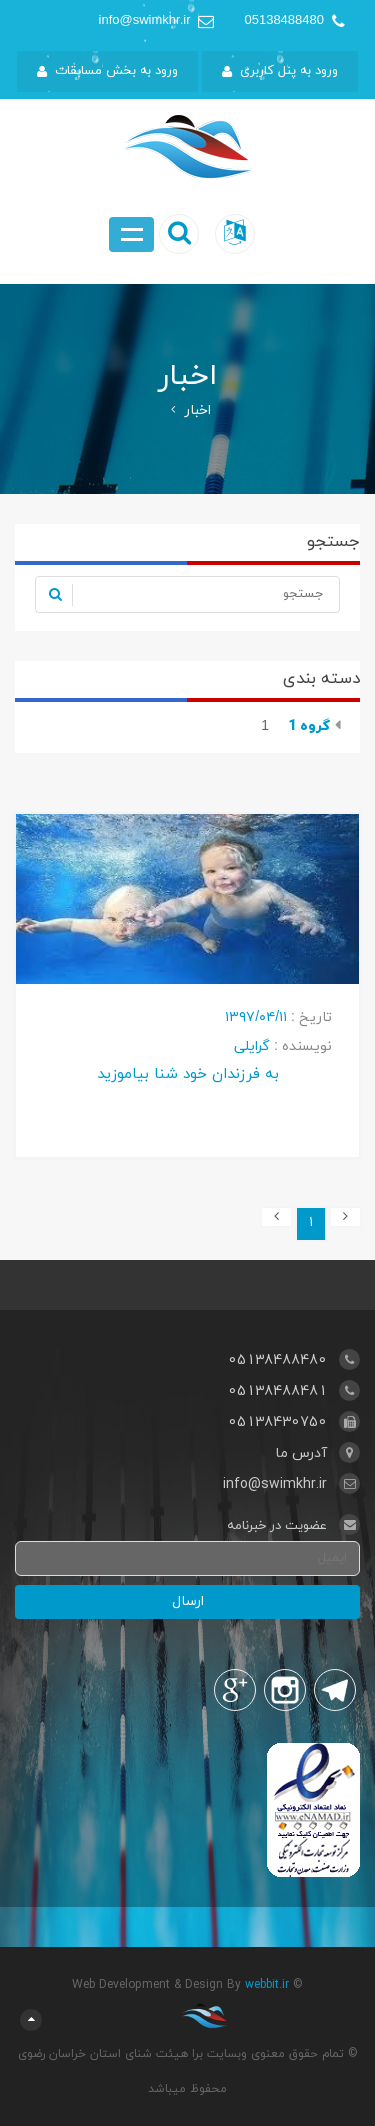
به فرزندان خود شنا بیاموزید (188, 1073)
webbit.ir (267, 1984)
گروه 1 (307, 726)
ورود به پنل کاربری (280, 71)
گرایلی (252, 1046)
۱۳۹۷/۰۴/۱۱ (256, 1017)
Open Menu (131, 234)
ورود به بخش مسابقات (107, 71)
